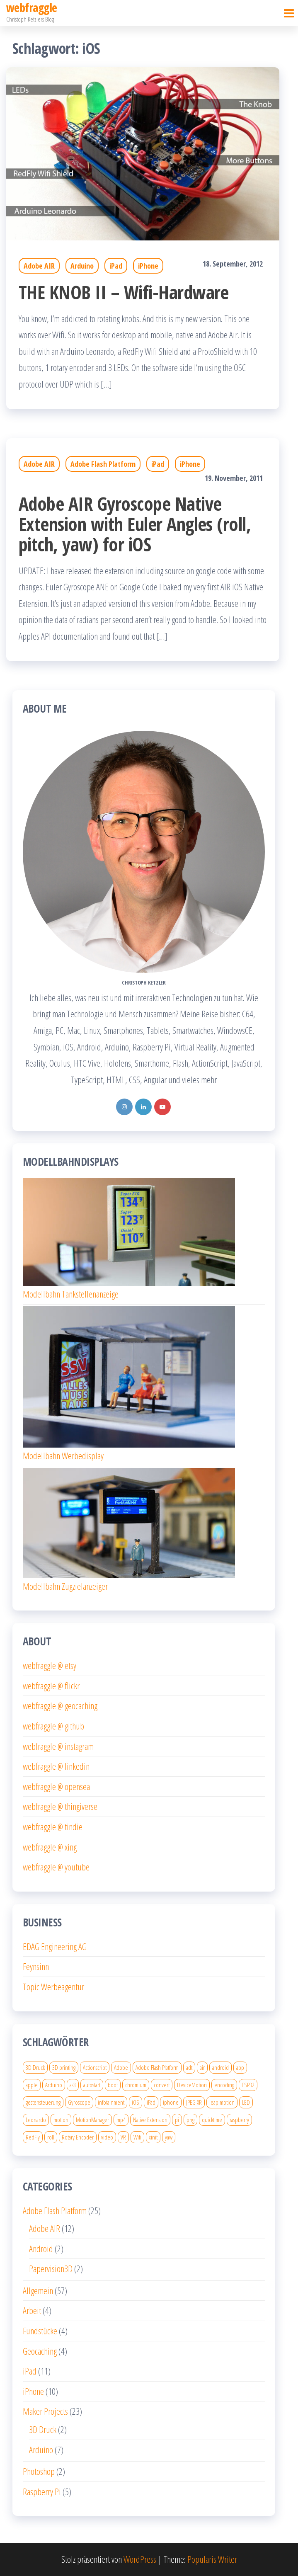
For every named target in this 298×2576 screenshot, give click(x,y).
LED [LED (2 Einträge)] (246, 2102)
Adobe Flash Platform (103, 464)
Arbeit (32, 2310)
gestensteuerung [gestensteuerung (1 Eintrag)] (43, 2102)
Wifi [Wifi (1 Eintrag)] (137, 2137)
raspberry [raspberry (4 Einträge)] (239, 2119)
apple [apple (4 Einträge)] (32, 2085)
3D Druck (42, 2429)
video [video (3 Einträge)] (107, 2137)
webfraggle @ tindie (52, 1826)
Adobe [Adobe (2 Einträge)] (121, 2067)
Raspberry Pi (42, 2491)
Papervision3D (51, 2268)
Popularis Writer (212, 2559)
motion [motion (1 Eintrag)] (60, 2119)
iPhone (148, 266)
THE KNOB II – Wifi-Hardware (124, 292)
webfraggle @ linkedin (56, 1766)
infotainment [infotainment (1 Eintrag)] (111, 2102)
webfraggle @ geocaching (60, 1705)
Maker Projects (45, 2411)
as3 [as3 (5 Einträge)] (73, 2085)
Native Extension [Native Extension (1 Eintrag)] (150, 2119)
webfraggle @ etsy (49, 1665)
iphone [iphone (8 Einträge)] (171, 2102)
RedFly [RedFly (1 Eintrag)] (33, 2137)
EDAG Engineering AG (55, 1946)
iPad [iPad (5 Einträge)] (151, 2102)
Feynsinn (36, 1966)
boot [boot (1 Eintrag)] (113, 2085)
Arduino (82, 266)
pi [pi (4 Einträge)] (177, 2119)
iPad (115, 266)
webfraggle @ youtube (56, 1866)
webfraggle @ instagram (58, 1746)
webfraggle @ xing (50, 1847)
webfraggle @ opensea (56, 1786)
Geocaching (40, 2351)
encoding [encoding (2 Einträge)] (224, 2085)
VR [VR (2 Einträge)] (123, 2137)
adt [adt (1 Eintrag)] (189, 2067)
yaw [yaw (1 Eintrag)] (168, 2137)
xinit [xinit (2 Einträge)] (153, 2137)
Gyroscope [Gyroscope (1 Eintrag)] (79, 2102)
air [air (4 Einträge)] (202, 2067)
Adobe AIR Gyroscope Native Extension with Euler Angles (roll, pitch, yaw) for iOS (135, 524)
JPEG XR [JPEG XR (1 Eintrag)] (194, 2102)
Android (41, 2248)
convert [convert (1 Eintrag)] (162, 2085)
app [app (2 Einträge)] (240, 2067)
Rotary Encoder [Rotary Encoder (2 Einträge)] (78, 2137)
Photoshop (39, 2471)
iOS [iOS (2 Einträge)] (135, 2102)
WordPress (140, 2559)
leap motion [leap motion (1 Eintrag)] (222, 2102)
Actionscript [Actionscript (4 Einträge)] (95, 2067)
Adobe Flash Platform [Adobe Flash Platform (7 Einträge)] (157, 2067)
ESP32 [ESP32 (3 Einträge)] (248, 2085)
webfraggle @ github (53, 1726)
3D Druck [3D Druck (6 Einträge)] (35, 2067)
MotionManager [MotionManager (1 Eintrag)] (92, 2119)
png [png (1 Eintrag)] (190, 2119)
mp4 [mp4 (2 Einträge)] (121, 2119)
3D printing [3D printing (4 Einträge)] (63, 2067)
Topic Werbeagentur (53, 1986)
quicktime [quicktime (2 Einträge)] (212, 2119)
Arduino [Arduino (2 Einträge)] (53, 2085)
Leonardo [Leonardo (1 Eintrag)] (36, 2119)
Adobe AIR (39, 266)
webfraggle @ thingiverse (60, 1806)
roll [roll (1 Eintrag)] (50, 2137)
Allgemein (38, 2290)
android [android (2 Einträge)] (220, 2067)
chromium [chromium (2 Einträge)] (135, 2085)
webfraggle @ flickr (51, 1685)
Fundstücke (40, 2330)
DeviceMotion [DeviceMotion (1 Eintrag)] (192, 2085)
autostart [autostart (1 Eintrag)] (91, 2085)
